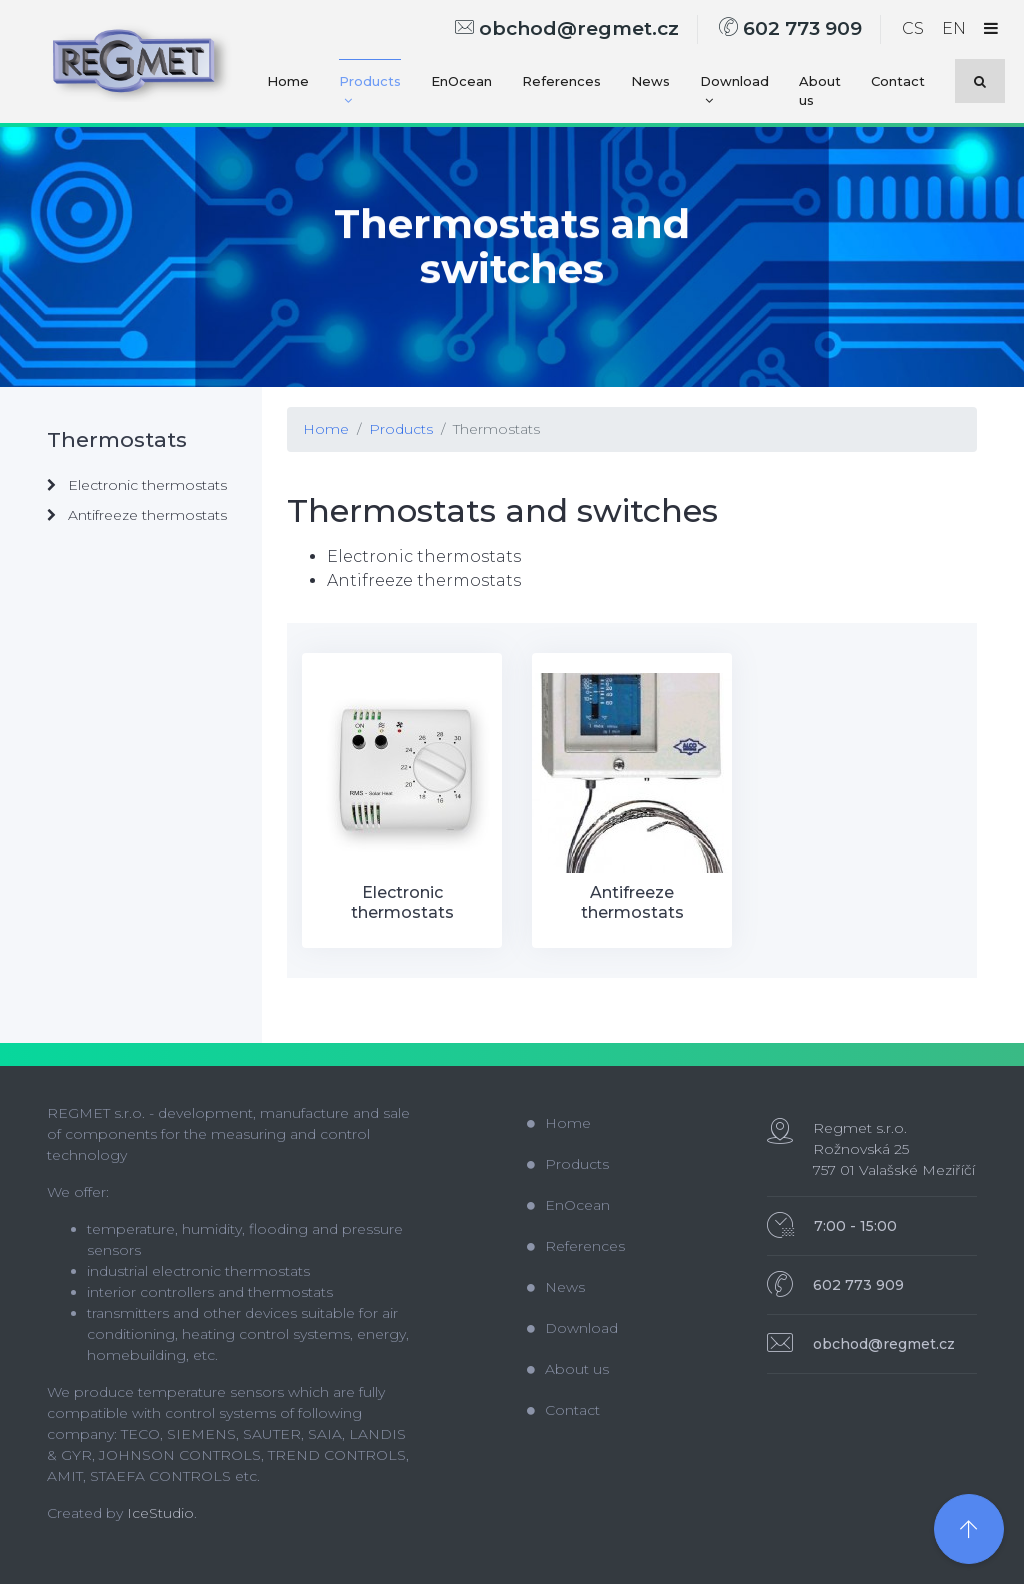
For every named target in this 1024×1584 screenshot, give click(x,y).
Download (734, 90)
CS (913, 28)
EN (954, 28)
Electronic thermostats (137, 485)
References (561, 81)
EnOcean (461, 81)
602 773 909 (790, 28)
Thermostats (496, 429)
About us (820, 91)
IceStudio (160, 1513)
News (650, 81)
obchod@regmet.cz (567, 28)
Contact (898, 81)
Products (370, 90)
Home (288, 81)
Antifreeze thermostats (137, 515)
